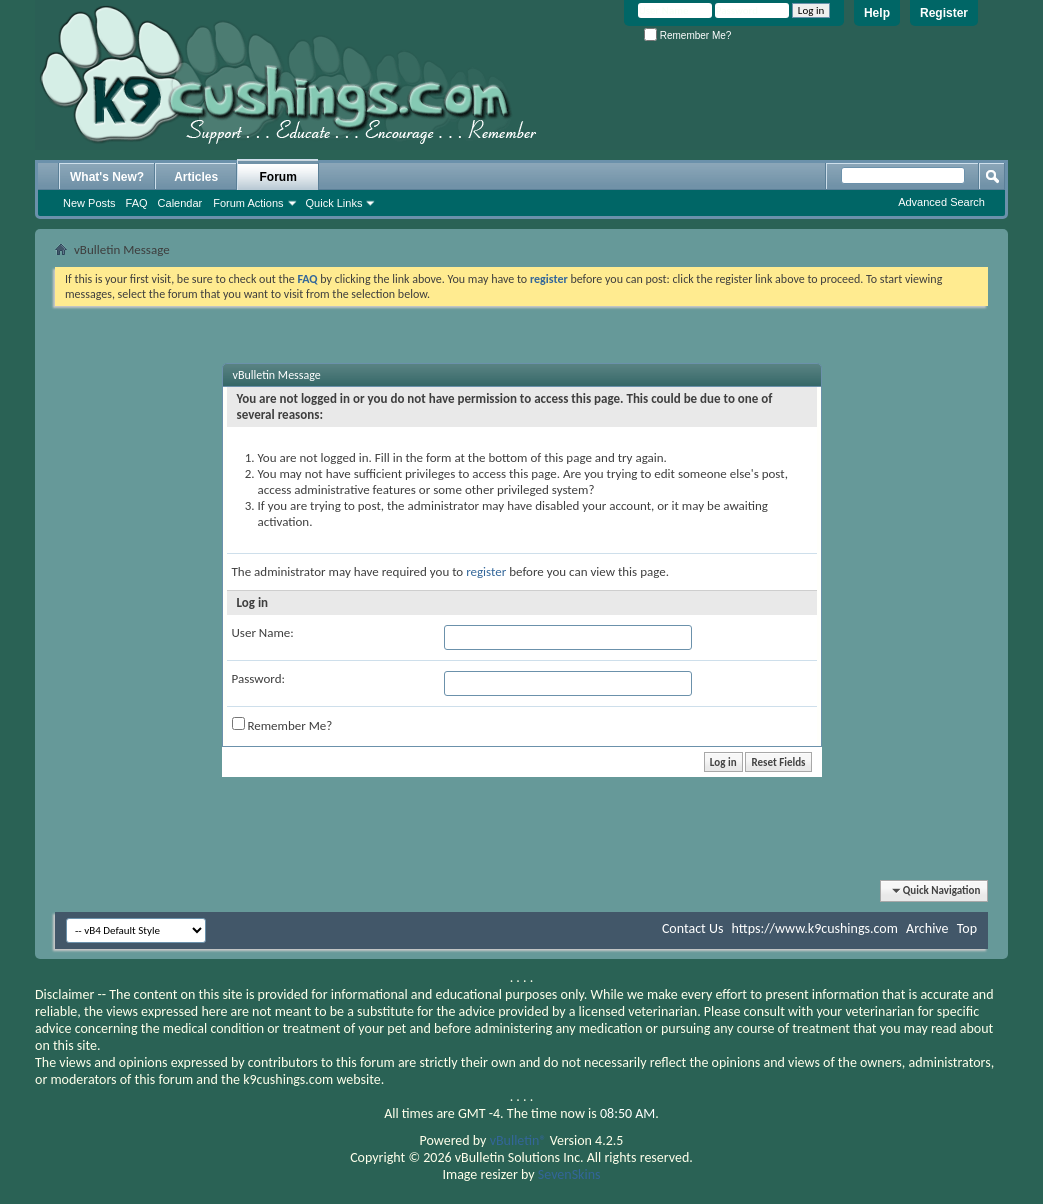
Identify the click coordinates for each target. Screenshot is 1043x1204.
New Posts (89, 203)
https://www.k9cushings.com (815, 928)
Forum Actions (248, 203)
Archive (927, 928)
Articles (196, 177)
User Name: (263, 632)
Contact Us (693, 928)
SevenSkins (569, 1174)
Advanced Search (941, 202)
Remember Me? (687, 35)
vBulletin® (518, 1140)
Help (877, 13)
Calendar (180, 203)
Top (967, 928)
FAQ (137, 203)
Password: (258, 678)
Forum (278, 177)
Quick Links (334, 203)
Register (944, 13)
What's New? (107, 177)
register (486, 571)
